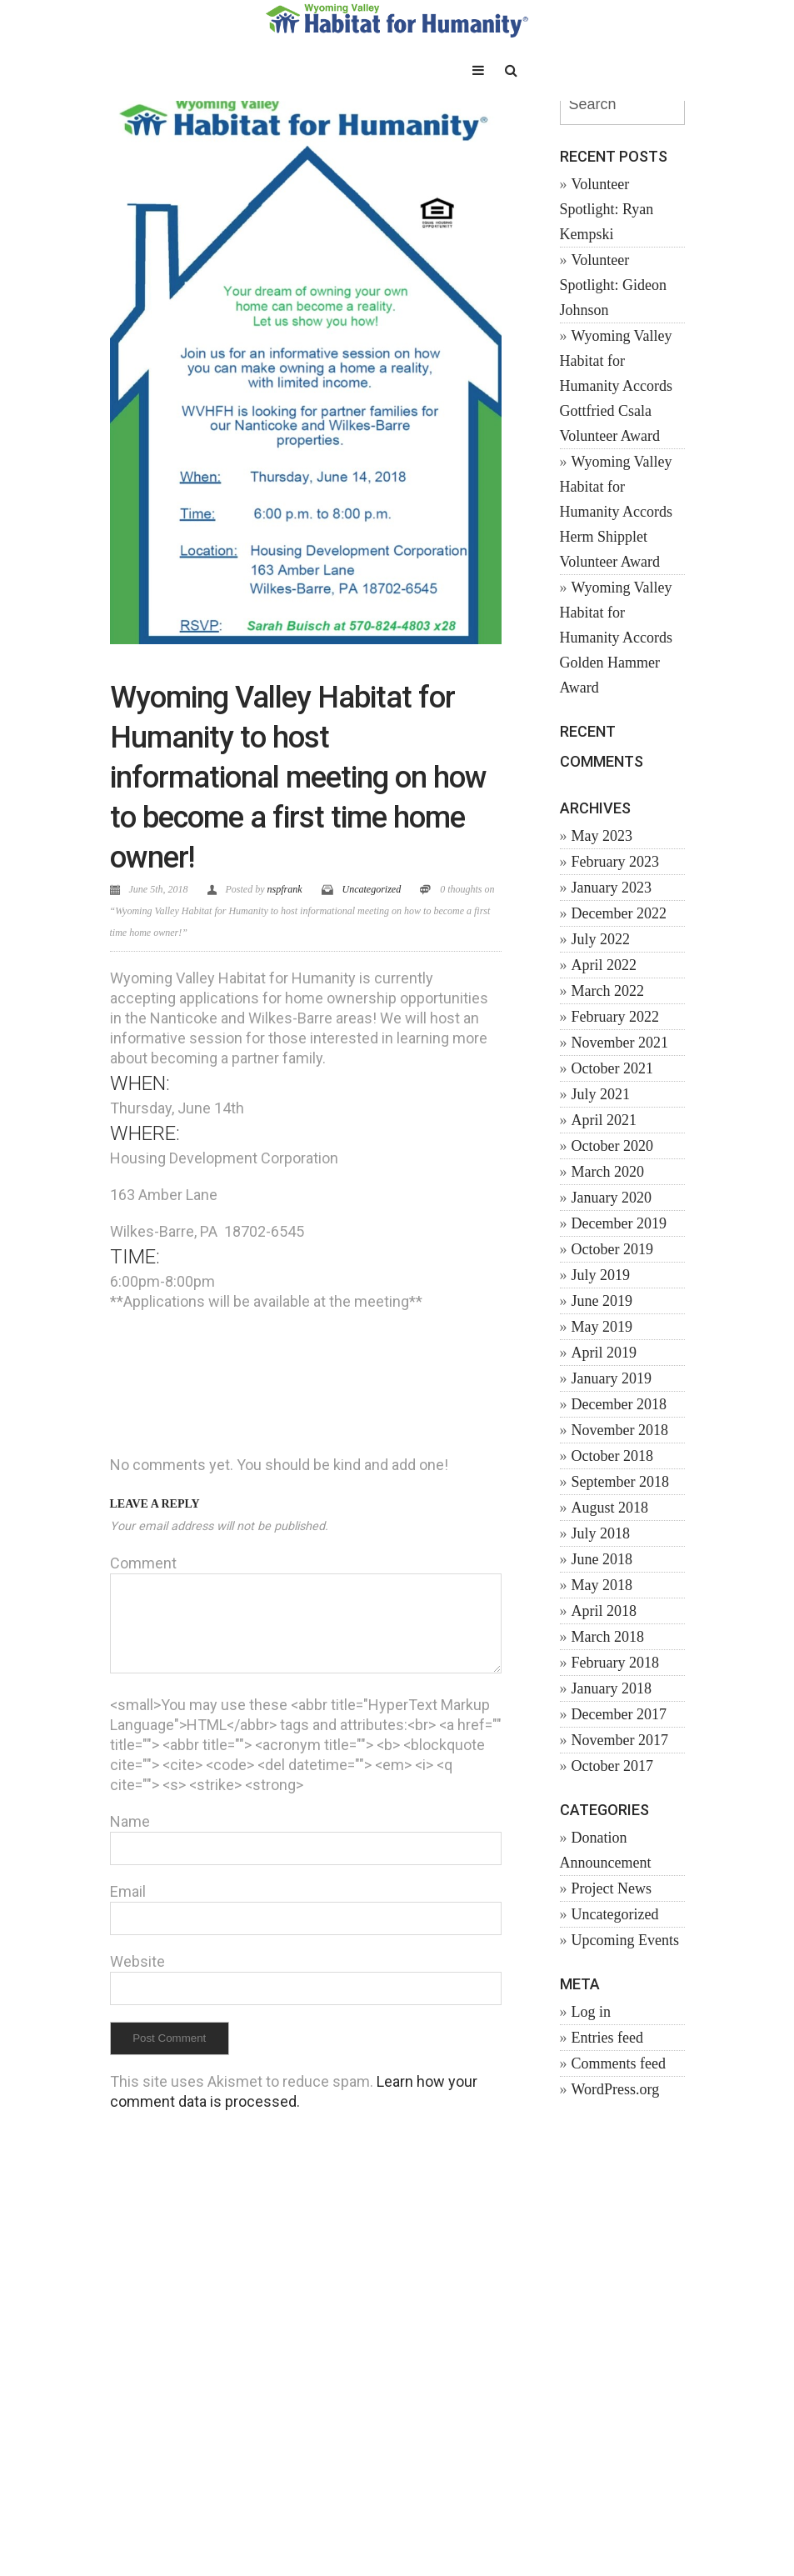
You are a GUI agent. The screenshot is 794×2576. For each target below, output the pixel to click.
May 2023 (602, 836)
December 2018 (619, 1404)
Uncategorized (372, 889)
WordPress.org (616, 2089)
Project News (612, 1888)
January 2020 (612, 1197)
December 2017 (619, 1714)
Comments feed (619, 2063)
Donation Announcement (606, 1850)
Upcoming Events (625, 1940)
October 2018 (612, 1456)
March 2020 (608, 1171)
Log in (592, 2011)
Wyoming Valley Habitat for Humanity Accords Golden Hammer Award (616, 637)
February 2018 (615, 1662)
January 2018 (612, 1688)
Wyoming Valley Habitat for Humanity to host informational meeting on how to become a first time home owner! (298, 777)
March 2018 (608, 1636)
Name (130, 1821)
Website (137, 1961)
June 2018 (602, 1559)
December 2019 (619, 1223)
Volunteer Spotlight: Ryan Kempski (607, 209)
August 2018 (610, 1507)
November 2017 (620, 1740)
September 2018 (620, 1481)
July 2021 (601, 1094)
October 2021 (612, 1068)
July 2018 (601, 1533)
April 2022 (604, 965)
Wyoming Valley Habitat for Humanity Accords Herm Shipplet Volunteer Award (616, 511)
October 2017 (612, 1766)
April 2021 (604, 1120)
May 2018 (602, 1585)
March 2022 (608, 991)
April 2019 (604, 1352)
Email (128, 1891)
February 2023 (615, 861)
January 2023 (612, 887)
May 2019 (602, 1326)
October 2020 (612, 1146)
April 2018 (604, 1611)
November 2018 (620, 1430)
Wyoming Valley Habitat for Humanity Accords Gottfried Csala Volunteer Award (616, 386)
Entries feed (607, 2037)
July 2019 (601, 1275)
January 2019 (612, 1378)
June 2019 (602, 1301)
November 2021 (620, 1042)
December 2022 (619, 913)
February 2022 (615, 1016)
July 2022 (601, 939)
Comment (143, 1563)
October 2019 (612, 1249)
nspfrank (284, 889)
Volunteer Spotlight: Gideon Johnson (613, 285)
